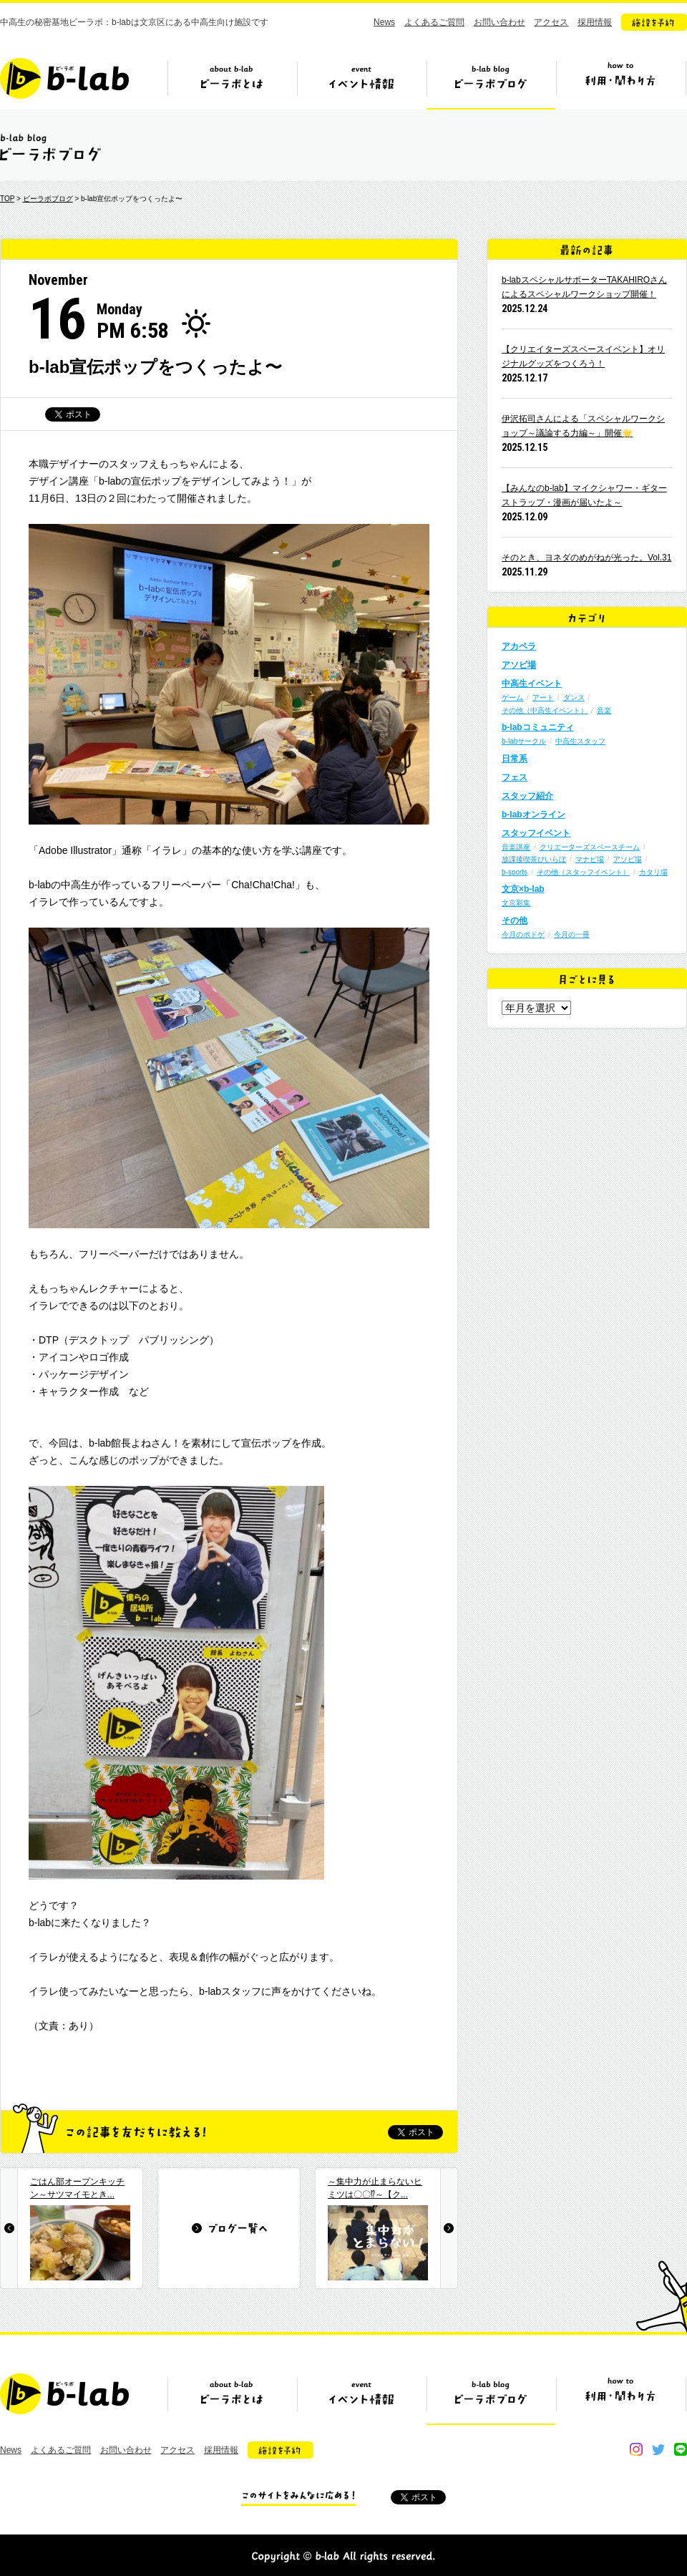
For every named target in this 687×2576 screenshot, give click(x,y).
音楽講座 (516, 847)
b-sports (514, 872)
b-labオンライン (533, 815)
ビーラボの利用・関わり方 (620, 84)
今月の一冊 (572, 934)
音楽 (604, 710)
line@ (680, 2449)
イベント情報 (361, 84)
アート (543, 697)
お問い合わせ (499, 22)
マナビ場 (589, 859)
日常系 (514, 759)
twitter (658, 2449)
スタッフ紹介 (527, 796)
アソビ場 (519, 665)
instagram (636, 2449)
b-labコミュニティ (538, 727)
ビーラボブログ (491, 84)
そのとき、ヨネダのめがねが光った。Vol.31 (586, 558)
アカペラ (519, 646)
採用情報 (595, 22)
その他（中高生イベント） (545, 710)
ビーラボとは (231, 84)
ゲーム (512, 697)
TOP (7, 199)
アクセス (551, 22)
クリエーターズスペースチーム (590, 847)
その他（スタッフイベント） (583, 872)
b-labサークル (524, 741)
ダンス (574, 697)
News (384, 22)
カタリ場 (653, 872)
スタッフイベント (536, 833)
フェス (514, 777)
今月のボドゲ (523, 934)
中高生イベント (532, 684)
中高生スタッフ (580, 741)
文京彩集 (516, 903)
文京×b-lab (523, 889)
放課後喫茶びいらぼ (534, 859)
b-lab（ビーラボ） (64, 78)
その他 (514, 920)
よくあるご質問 (434, 22)
